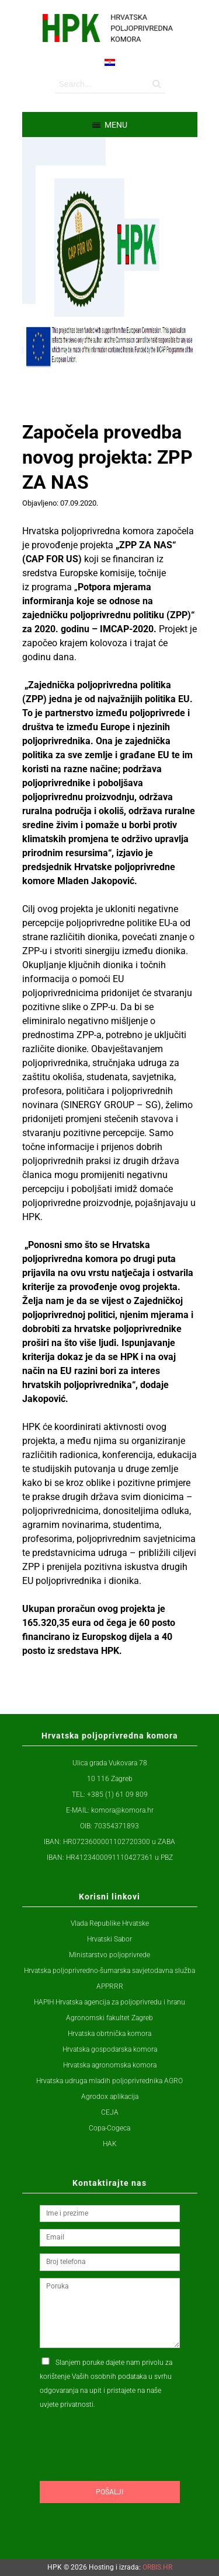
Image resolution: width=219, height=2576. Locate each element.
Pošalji (109, 2492)
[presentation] (128, 2467)
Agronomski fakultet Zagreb (109, 2018)
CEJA (110, 2112)
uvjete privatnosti (66, 2404)
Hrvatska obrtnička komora (109, 2034)
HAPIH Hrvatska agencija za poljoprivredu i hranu (109, 2002)
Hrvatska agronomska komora (110, 2065)
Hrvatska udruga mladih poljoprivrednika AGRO (109, 2081)
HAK (110, 2144)
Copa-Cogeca (109, 2128)
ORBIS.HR (157, 2567)
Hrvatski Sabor (109, 1939)
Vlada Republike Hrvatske (110, 1923)
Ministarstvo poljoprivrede (109, 1955)
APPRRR (109, 1986)
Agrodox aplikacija (109, 2097)
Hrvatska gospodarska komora (109, 2049)
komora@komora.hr (122, 1810)
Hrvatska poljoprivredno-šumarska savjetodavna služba (109, 1971)
